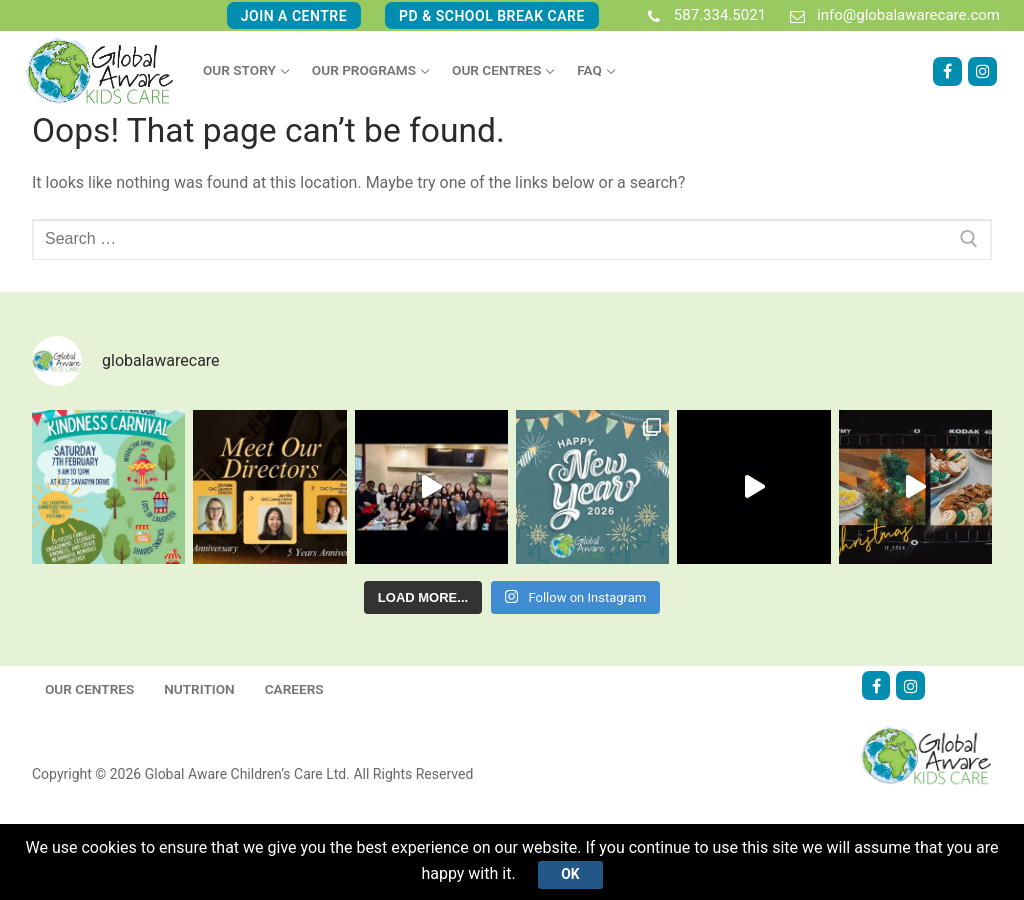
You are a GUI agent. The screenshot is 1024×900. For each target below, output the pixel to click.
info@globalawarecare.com (891, 16)
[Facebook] (947, 71)
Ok (570, 874)
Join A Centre (294, 16)
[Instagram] (982, 71)
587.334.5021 (702, 16)
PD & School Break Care (492, 16)
